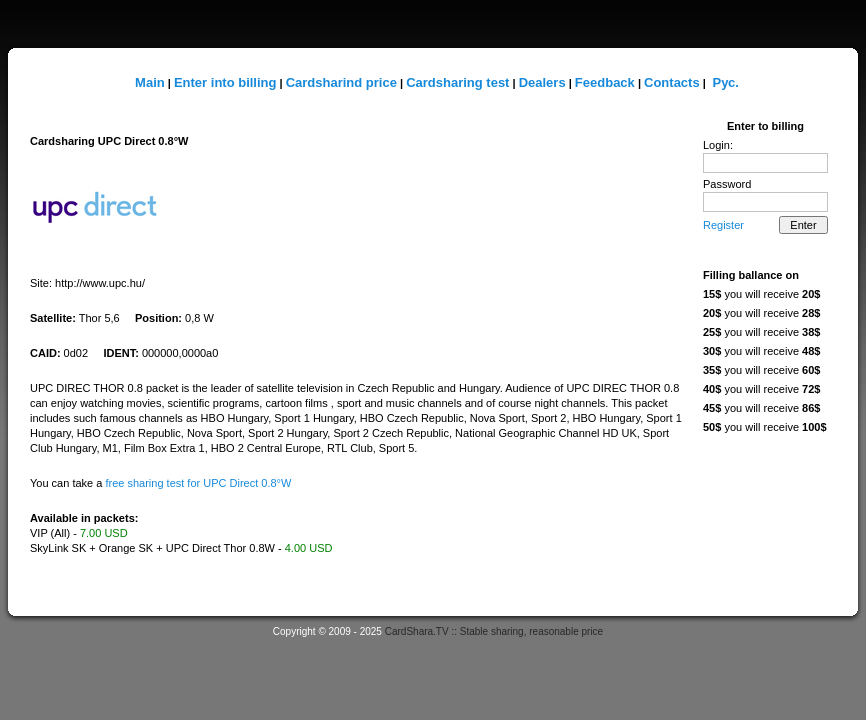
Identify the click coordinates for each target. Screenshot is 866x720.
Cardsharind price (341, 82)
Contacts (672, 82)
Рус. (725, 82)
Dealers (542, 82)
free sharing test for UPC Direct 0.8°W (198, 483)
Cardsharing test (457, 82)
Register (723, 225)
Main (150, 82)
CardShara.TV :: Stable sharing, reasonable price (494, 631)
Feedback (605, 82)
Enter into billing (225, 82)
